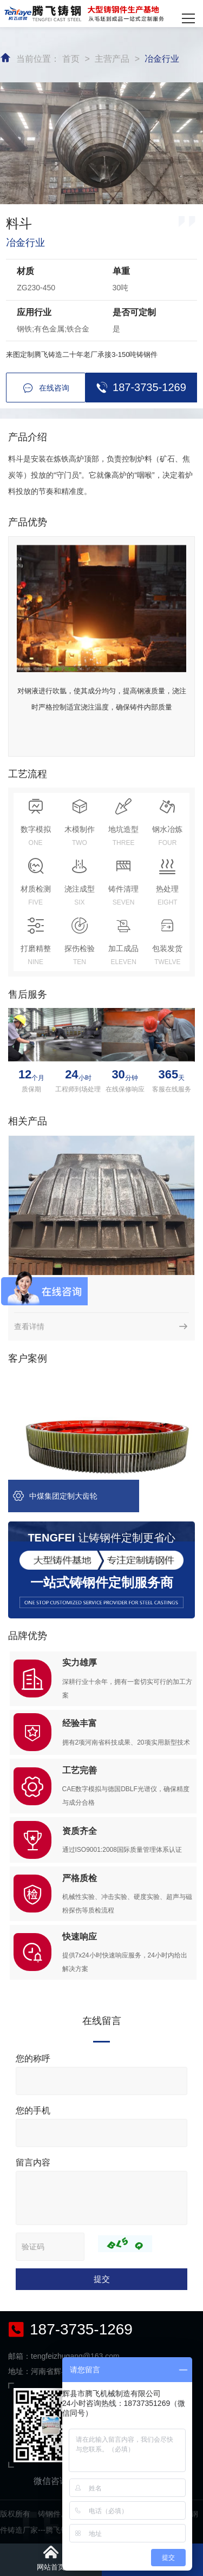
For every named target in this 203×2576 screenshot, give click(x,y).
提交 (102, 2279)
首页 (71, 58)
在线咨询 (46, 388)
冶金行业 (162, 58)
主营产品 (112, 58)
